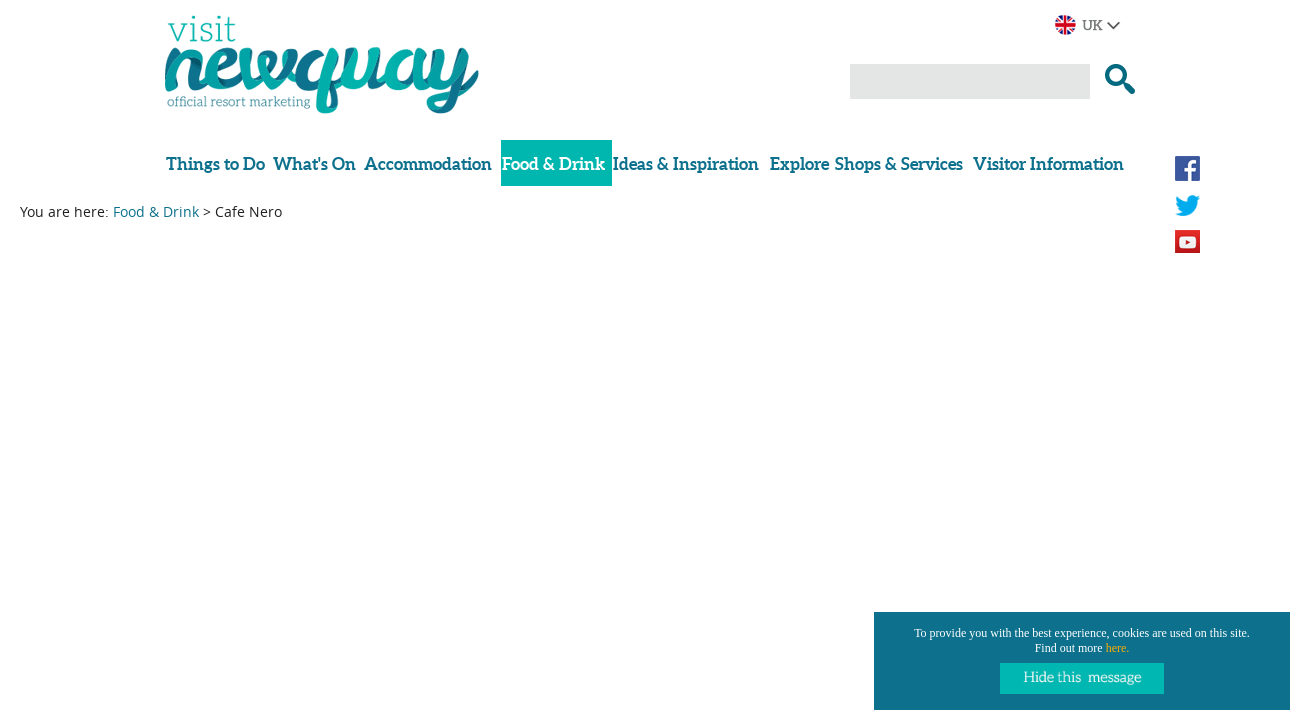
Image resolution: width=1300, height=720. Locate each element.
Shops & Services (899, 163)
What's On (314, 163)
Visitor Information (1048, 163)
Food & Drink (553, 163)
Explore (799, 163)
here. (1118, 648)
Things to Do (215, 163)
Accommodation (428, 163)
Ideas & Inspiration (686, 163)
